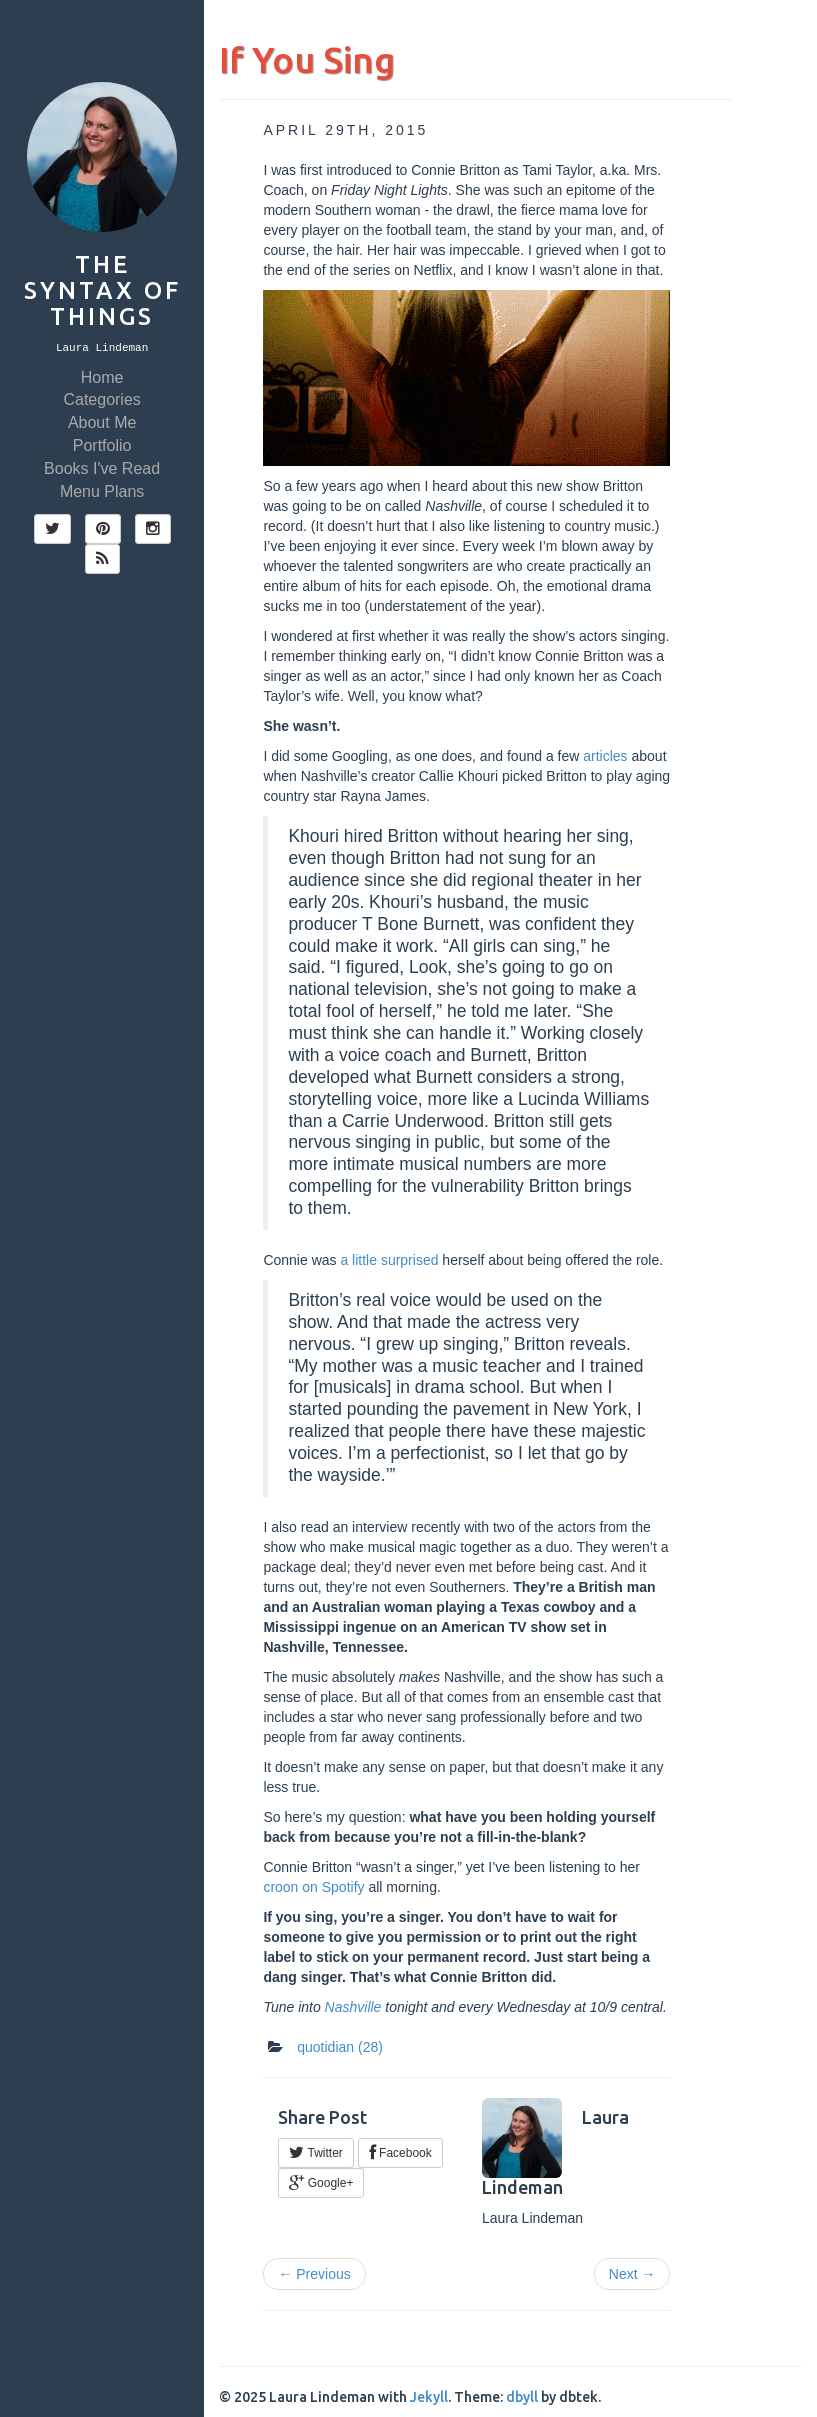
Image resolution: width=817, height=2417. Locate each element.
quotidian (340, 2047)
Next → (632, 2274)
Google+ (321, 2183)
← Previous (314, 2274)
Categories (101, 399)
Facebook (400, 2153)
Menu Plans (102, 491)
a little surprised (389, 1260)
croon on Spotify (313, 1887)
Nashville (353, 2007)
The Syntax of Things (102, 291)
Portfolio (102, 445)
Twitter (315, 2153)
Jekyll (429, 2397)
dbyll (522, 2397)
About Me (102, 422)
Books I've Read (102, 468)
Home (102, 377)
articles (605, 756)
